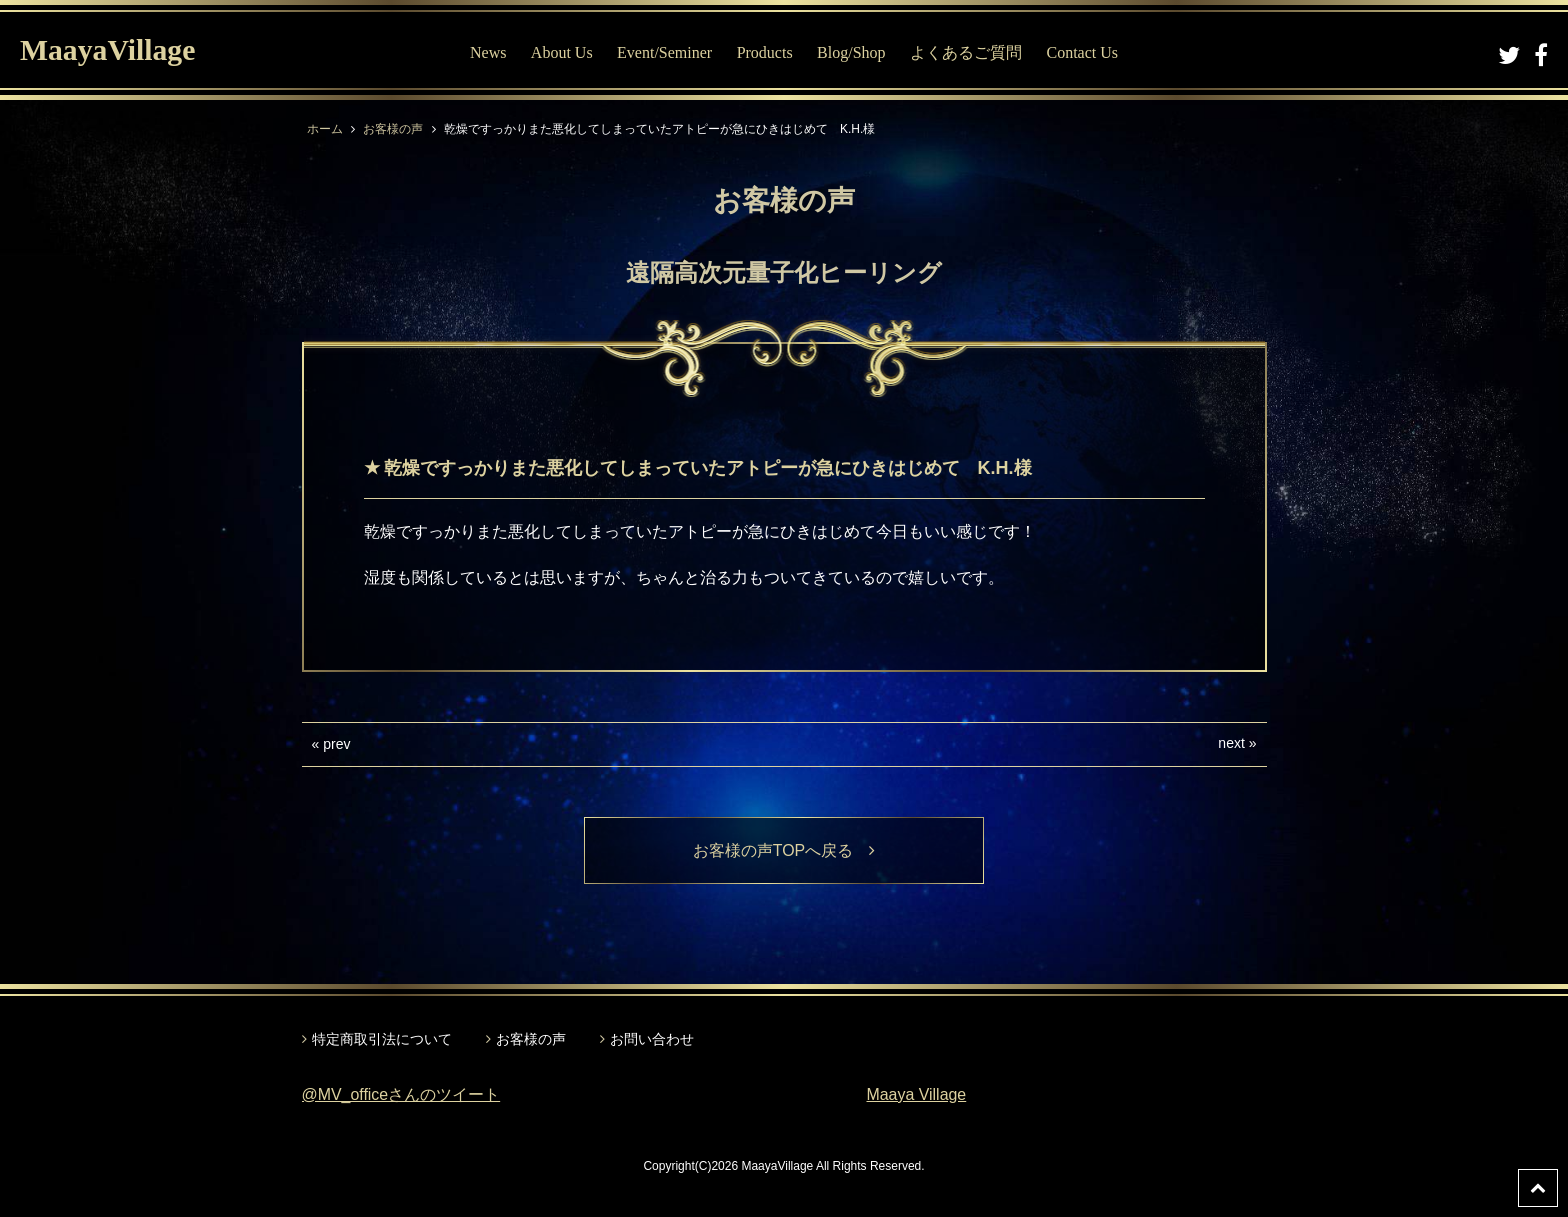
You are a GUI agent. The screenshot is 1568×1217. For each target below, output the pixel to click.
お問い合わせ (652, 1039)
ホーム (325, 129)
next (1231, 743)
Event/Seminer (664, 52)
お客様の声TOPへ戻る (784, 850)
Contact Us (1082, 52)
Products (765, 52)
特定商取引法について (382, 1039)
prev (336, 744)
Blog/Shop (851, 52)
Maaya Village (917, 1094)
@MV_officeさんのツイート (401, 1094)
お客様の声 (393, 129)
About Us (562, 52)
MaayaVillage (108, 50)
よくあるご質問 (966, 52)
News (488, 52)
